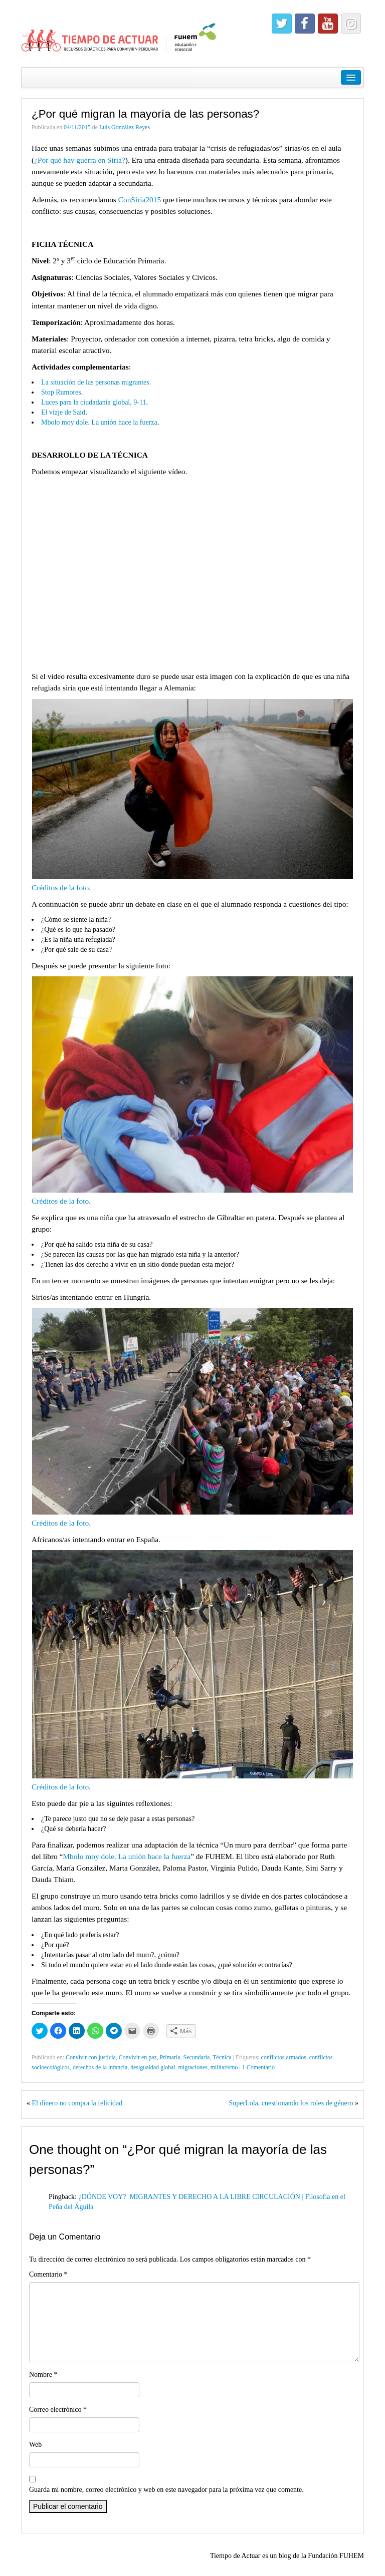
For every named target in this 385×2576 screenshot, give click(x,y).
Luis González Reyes (124, 127)
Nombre (43, 2374)
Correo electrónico (58, 2409)
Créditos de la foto (60, 887)
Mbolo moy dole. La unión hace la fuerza (99, 422)
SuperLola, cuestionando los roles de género (291, 2103)
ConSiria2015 (139, 199)
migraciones (193, 2067)
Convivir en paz (138, 2057)
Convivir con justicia (91, 2057)
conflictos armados (283, 2057)
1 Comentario (258, 2067)
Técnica (222, 2057)
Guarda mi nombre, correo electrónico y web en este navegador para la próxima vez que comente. (166, 2489)
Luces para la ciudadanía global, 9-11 (93, 402)
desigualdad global (152, 2067)
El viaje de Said (63, 412)
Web (35, 2444)
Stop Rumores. (62, 392)
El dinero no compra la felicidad (77, 2103)
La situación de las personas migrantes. (96, 382)
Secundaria (196, 2057)
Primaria (170, 2057)
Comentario (48, 2274)
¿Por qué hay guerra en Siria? (79, 160)
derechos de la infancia (100, 2067)
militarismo (224, 2067)
